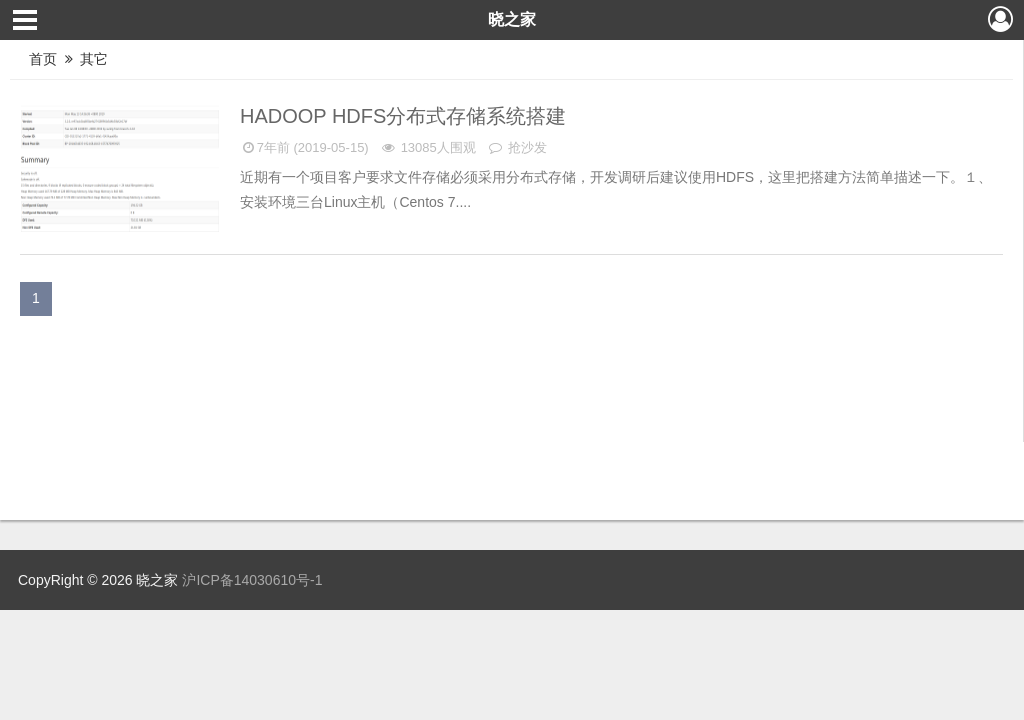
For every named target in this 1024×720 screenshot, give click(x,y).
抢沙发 (516, 147)
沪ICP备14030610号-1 (252, 580)
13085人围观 (427, 147)
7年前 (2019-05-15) (304, 147)
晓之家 (512, 19)
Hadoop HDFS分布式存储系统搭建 (406, 116)
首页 (43, 59)
